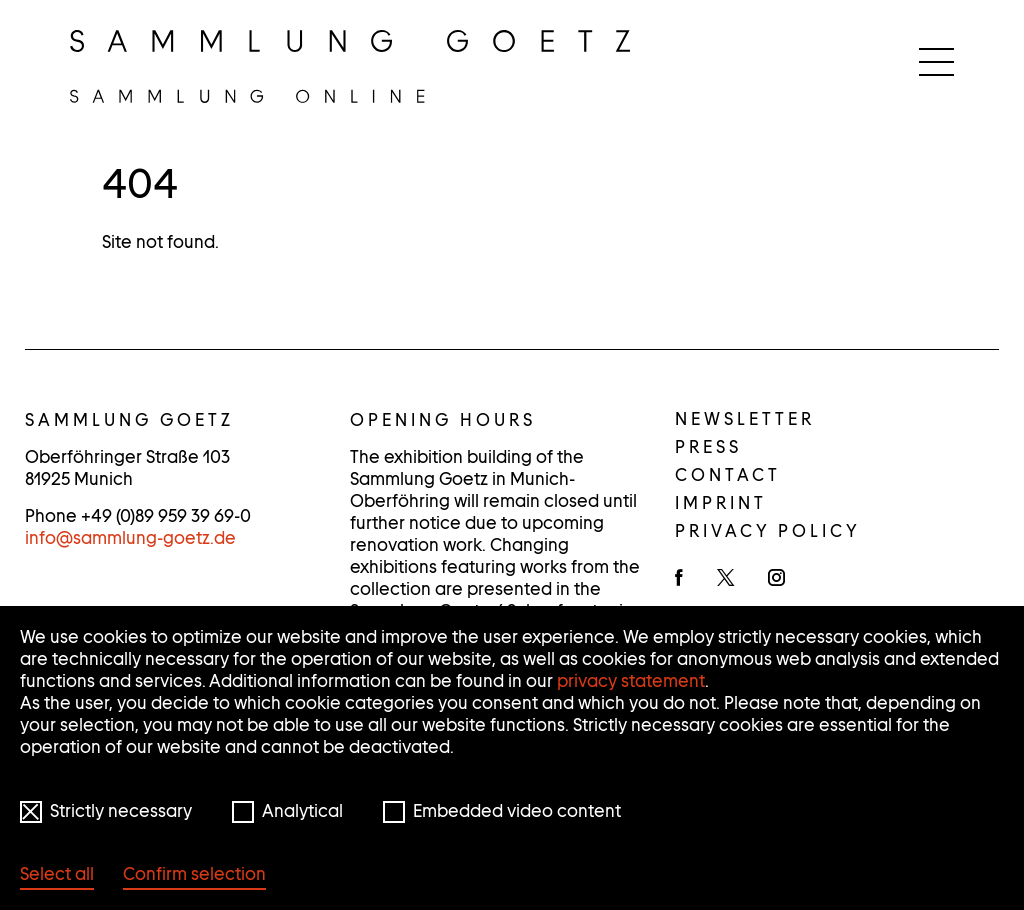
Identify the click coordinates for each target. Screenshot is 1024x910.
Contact (728, 475)
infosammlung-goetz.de (130, 538)
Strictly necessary (121, 811)
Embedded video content (517, 811)
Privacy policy (768, 531)
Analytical (302, 811)
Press (708, 447)
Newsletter (745, 419)
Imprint (721, 503)
